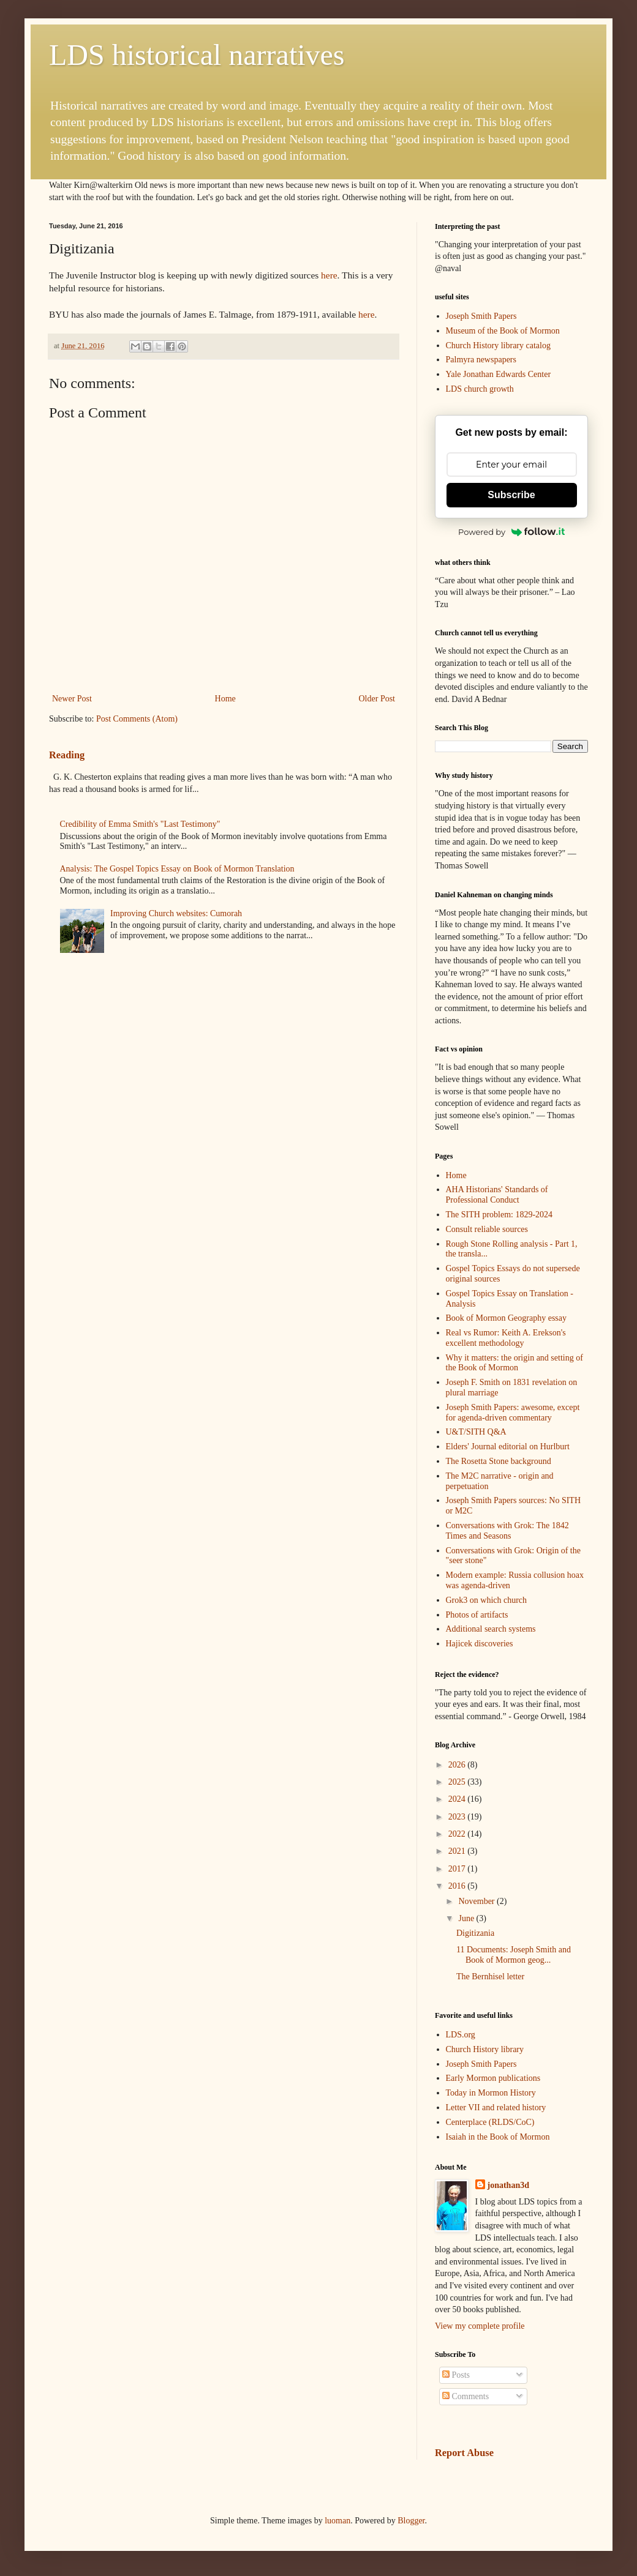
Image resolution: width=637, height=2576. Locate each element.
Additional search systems (491, 1628)
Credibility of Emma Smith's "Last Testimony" (140, 824)
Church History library (485, 2049)
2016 (458, 1886)
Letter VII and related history (496, 2107)
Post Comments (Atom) (137, 718)
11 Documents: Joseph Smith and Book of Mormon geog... (513, 1955)
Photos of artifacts (477, 1614)
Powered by (511, 532)
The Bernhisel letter (490, 1976)
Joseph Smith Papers (481, 316)
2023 (458, 1816)
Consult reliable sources (487, 1229)
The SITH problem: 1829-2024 (499, 1214)
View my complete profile (480, 2326)
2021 (458, 1851)
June (467, 1918)
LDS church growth (480, 389)
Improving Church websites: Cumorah (176, 913)
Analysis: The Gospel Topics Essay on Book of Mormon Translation (177, 868)
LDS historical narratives (197, 55)
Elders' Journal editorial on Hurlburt (508, 1446)
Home (225, 698)
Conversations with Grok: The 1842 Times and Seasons (507, 1530)
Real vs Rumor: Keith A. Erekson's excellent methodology (506, 1338)
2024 (458, 1799)
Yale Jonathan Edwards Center (498, 374)
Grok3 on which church (486, 1600)
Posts (456, 2375)
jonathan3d (508, 2185)
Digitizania (475, 1933)
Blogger (411, 2520)
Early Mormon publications (493, 2078)
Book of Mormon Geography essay (506, 1318)
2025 (458, 1781)
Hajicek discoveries (479, 1643)
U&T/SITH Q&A (476, 1431)
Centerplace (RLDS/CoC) (490, 2122)
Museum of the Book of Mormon (503, 330)
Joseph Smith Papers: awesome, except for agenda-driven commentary (513, 1412)
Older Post (377, 698)
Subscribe (511, 495)
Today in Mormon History (491, 2092)
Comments (465, 2396)
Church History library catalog (498, 345)
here (329, 275)
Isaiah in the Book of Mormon (498, 2136)
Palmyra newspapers (481, 359)
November (477, 1901)
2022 (458, 1834)
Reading (67, 755)
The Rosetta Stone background (498, 1461)
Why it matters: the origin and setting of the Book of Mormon (514, 1363)
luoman (337, 2520)
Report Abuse (464, 2452)
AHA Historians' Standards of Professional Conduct (497, 1194)
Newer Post (72, 698)
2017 (458, 1868)
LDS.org (460, 2034)
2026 (458, 1764)
